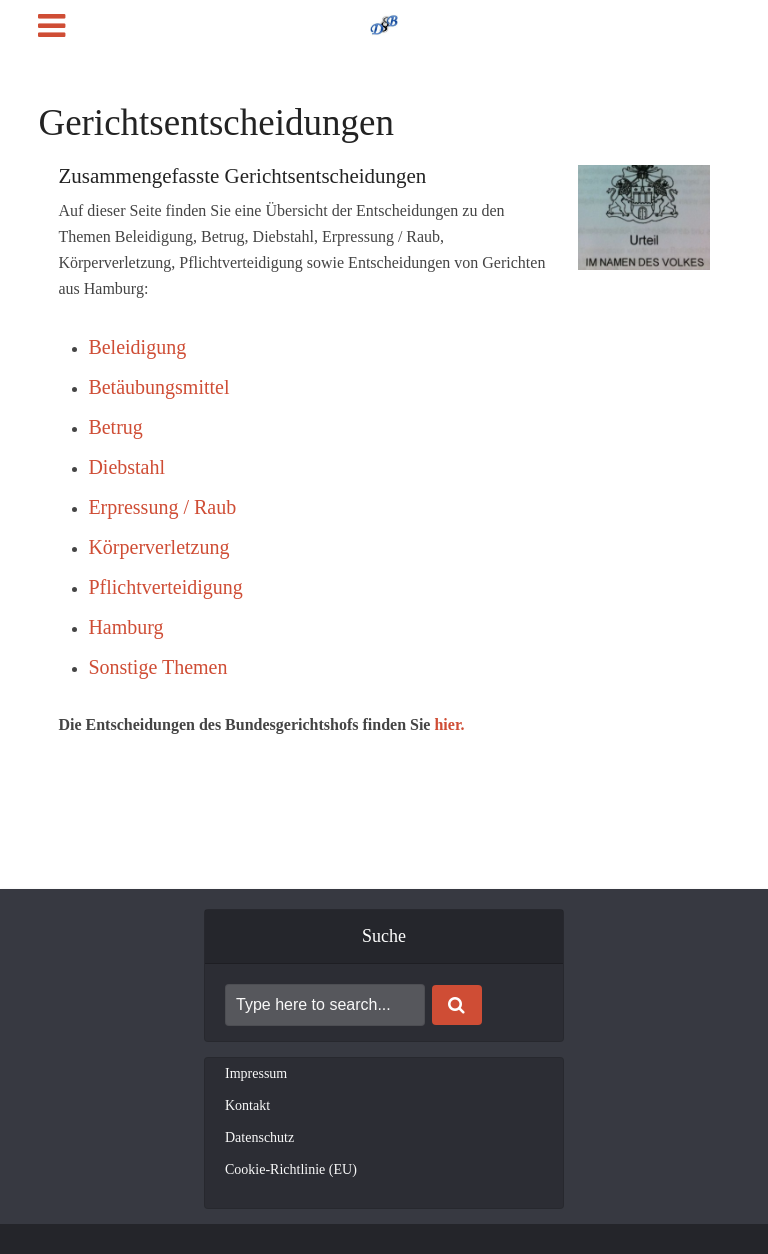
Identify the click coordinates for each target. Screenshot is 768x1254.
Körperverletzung (158, 547)
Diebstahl (126, 467)
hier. (449, 724)
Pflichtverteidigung (165, 587)
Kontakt (247, 1105)
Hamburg (125, 627)
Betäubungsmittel (158, 387)
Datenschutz (259, 1137)
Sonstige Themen (157, 667)
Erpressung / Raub (162, 507)
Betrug (115, 427)
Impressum (256, 1073)
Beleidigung (137, 347)
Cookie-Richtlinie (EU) (291, 1169)
